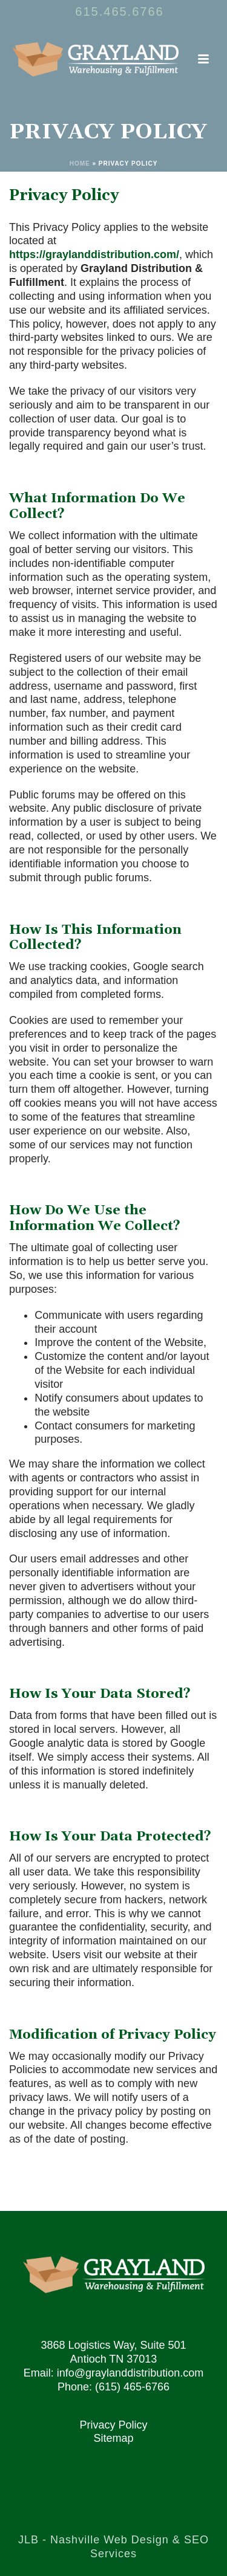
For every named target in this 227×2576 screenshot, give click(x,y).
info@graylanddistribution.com (130, 2373)
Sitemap (113, 2438)
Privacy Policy (113, 2425)
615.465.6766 (119, 11)
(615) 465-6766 (132, 2387)
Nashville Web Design (109, 2540)
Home (80, 163)
